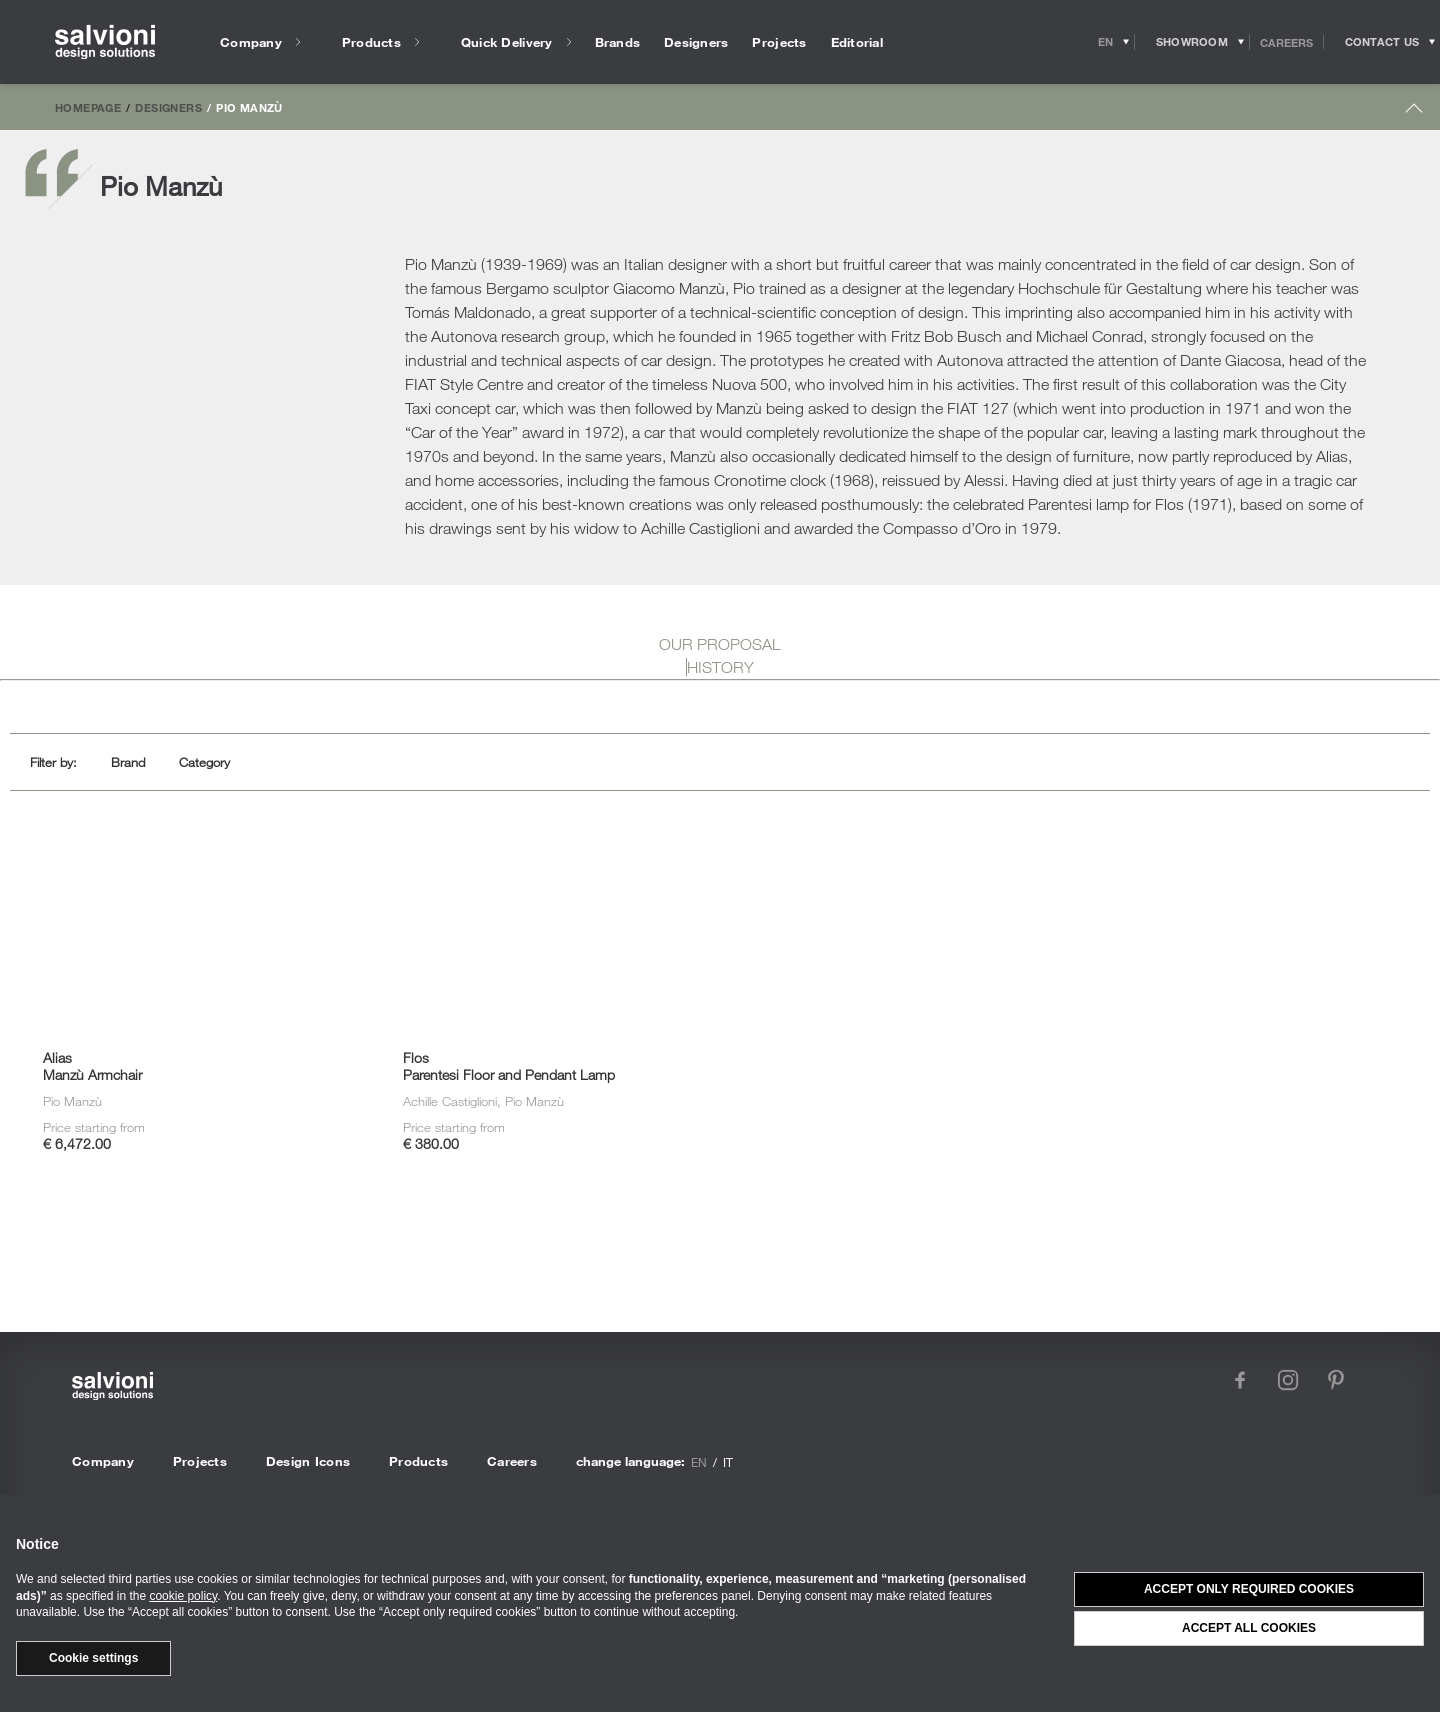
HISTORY (720, 667)
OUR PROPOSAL (720, 644)
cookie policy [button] (183, 1596)
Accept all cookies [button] (1249, 1628)
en (699, 1462)
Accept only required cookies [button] (1249, 1589)
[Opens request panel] (1382, 42)
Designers (168, 107)
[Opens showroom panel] (1192, 42)
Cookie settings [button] (93, 1658)
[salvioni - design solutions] (105, 42)
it (728, 1462)
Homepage (88, 107)
